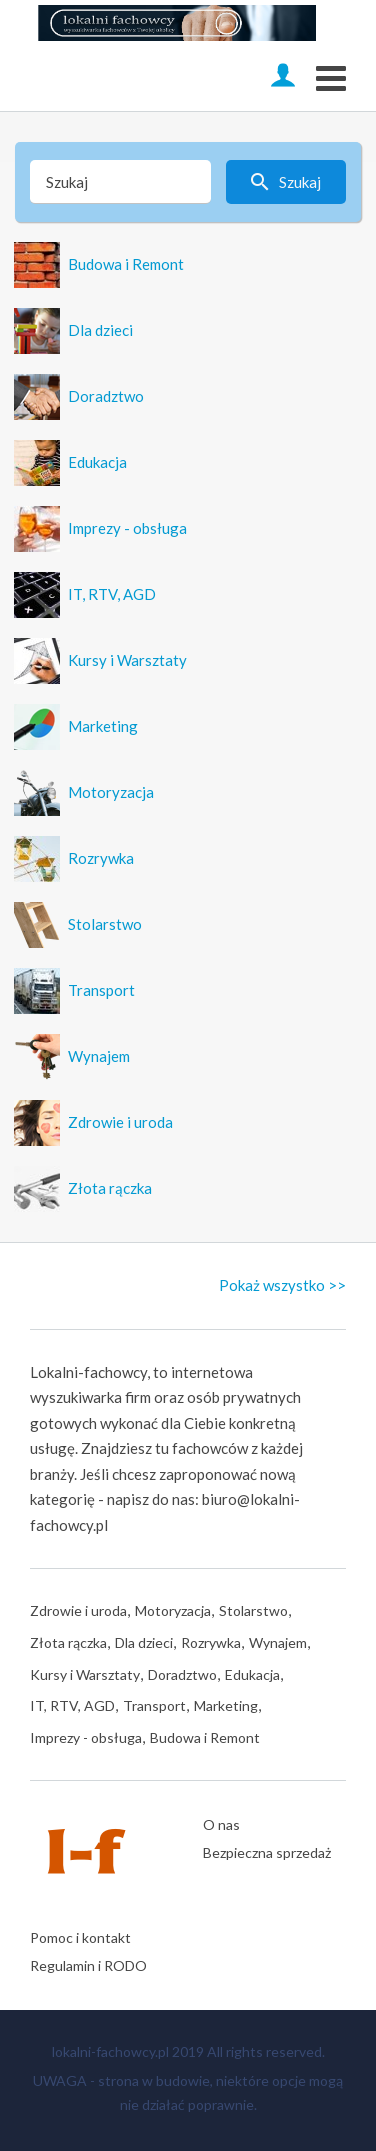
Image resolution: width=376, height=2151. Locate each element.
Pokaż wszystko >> (282, 1285)
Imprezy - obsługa (86, 1737)
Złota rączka (68, 1642)
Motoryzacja (173, 1610)
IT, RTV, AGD (72, 1705)
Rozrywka (211, 1642)
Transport (154, 1705)
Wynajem (278, 1642)
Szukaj (300, 182)
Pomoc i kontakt (80, 1937)
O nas (221, 1824)
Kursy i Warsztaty (85, 1674)
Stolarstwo (253, 1610)
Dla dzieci (144, 1642)
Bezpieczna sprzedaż (267, 1852)
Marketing (226, 1705)
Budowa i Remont (205, 1737)
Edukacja (252, 1674)
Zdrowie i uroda (78, 1610)
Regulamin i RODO (88, 1965)
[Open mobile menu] (331, 75)
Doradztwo (182, 1674)
